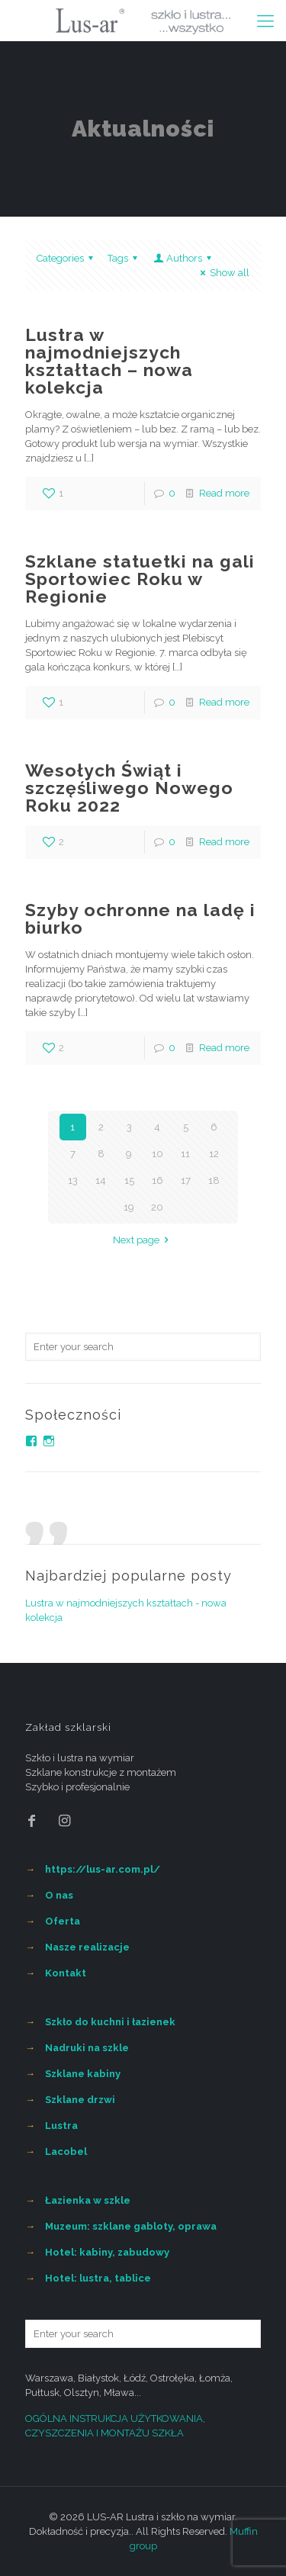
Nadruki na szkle (87, 2047)
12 (214, 1153)
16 (157, 1180)
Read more (224, 493)
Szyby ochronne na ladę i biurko (140, 918)
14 (100, 1180)
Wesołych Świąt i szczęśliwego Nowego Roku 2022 (129, 787)
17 (186, 1180)
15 (129, 1180)
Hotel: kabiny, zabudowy (107, 2252)
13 (73, 1180)
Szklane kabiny (83, 2073)
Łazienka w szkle (87, 2200)
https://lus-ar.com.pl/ (102, 1869)
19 (129, 1207)
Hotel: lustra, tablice (98, 2278)
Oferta (62, 1921)
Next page (143, 1240)
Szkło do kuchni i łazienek (110, 2022)
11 (185, 1153)
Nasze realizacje (87, 1947)
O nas (59, 1895)
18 (214, 1180)
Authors (183, 258)
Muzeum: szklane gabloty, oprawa (131, 2226)
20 (157, 1207)
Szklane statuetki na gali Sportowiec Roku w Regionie (140, 578)
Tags (125, 258)
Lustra (61, 2125)
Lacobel (66, 2151)
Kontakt (65, 1973)
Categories (67, 258)
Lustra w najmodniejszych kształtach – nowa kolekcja (109, 360)
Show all (222, 272)
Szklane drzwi (80, 2099)
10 (157, 1153)
